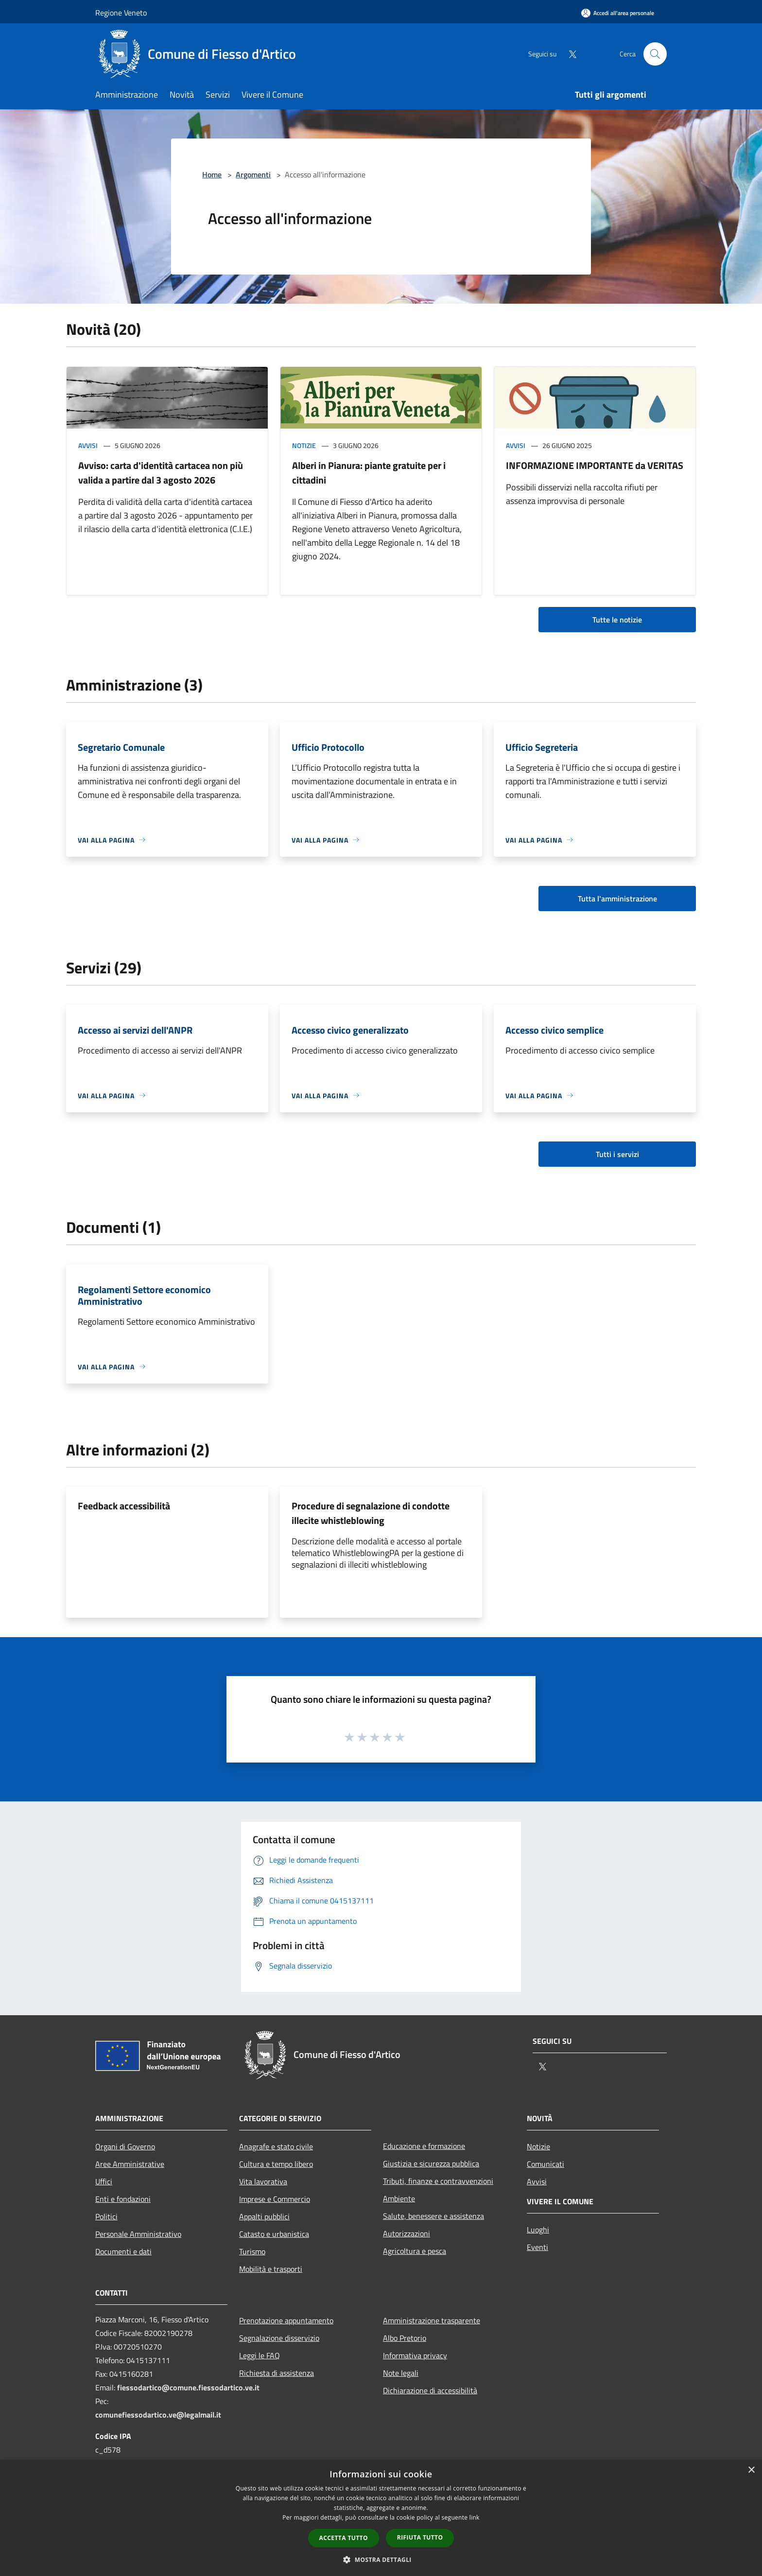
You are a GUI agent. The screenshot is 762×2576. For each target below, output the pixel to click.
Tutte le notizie (617, 619)
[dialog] (381, 2518)
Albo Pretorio (404, 2338)
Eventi (537, 2247)
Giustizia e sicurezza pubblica (431, 2163)
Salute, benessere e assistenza (433, 2216)
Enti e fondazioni (123, 2199)
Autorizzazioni (406, 2233)
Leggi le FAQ (259, 2355)
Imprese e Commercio (274, 2199)
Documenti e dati (123, 2251)
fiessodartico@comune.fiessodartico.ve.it (188, 2387)
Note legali (400, 2373)
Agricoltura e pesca (414, 2251)
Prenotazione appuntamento (286, 2320)
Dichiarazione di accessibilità (430, 2390)
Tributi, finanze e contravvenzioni (438, 2181)
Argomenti (253, 174)
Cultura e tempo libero (276, 2164)
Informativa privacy (415, 2355)
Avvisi (88, 445)
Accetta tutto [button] (343, 2538)
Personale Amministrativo (138, 2234)
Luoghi (538, 2229)
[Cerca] (655, 54)
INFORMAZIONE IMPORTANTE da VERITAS (594, 465)
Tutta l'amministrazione (617, 898)
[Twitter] (568, 53)
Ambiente (399, 2198)
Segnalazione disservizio (279, 2338)
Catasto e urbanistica (274, 2234)
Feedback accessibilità (124, 1505)
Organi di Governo (125, 2146)
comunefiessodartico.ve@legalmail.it (158, 2414)
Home (212, 174)
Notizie (304, 445)
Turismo (252, 2251)
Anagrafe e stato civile (276, 2146)
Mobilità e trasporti (270, 2269)
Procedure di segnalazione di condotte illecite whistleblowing (371, 1513)
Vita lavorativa (263, 2181)
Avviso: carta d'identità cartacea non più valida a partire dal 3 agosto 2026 (160, 472)
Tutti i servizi (617, 1154)
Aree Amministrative (129, 2164)
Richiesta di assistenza (276, 2373)
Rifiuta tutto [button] (420, 2537)
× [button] (751, 2470)
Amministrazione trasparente (431, 2320)
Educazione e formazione (424, 2146)
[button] (381, 2559)
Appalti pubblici (264, 2216)
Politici (106, 2216)
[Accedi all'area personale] (618, 12)
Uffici (103, 2181)
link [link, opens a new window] (474, 2517)
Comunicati (545, 2164)
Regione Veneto (121, 12)
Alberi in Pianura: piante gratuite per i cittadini (369, 472)
